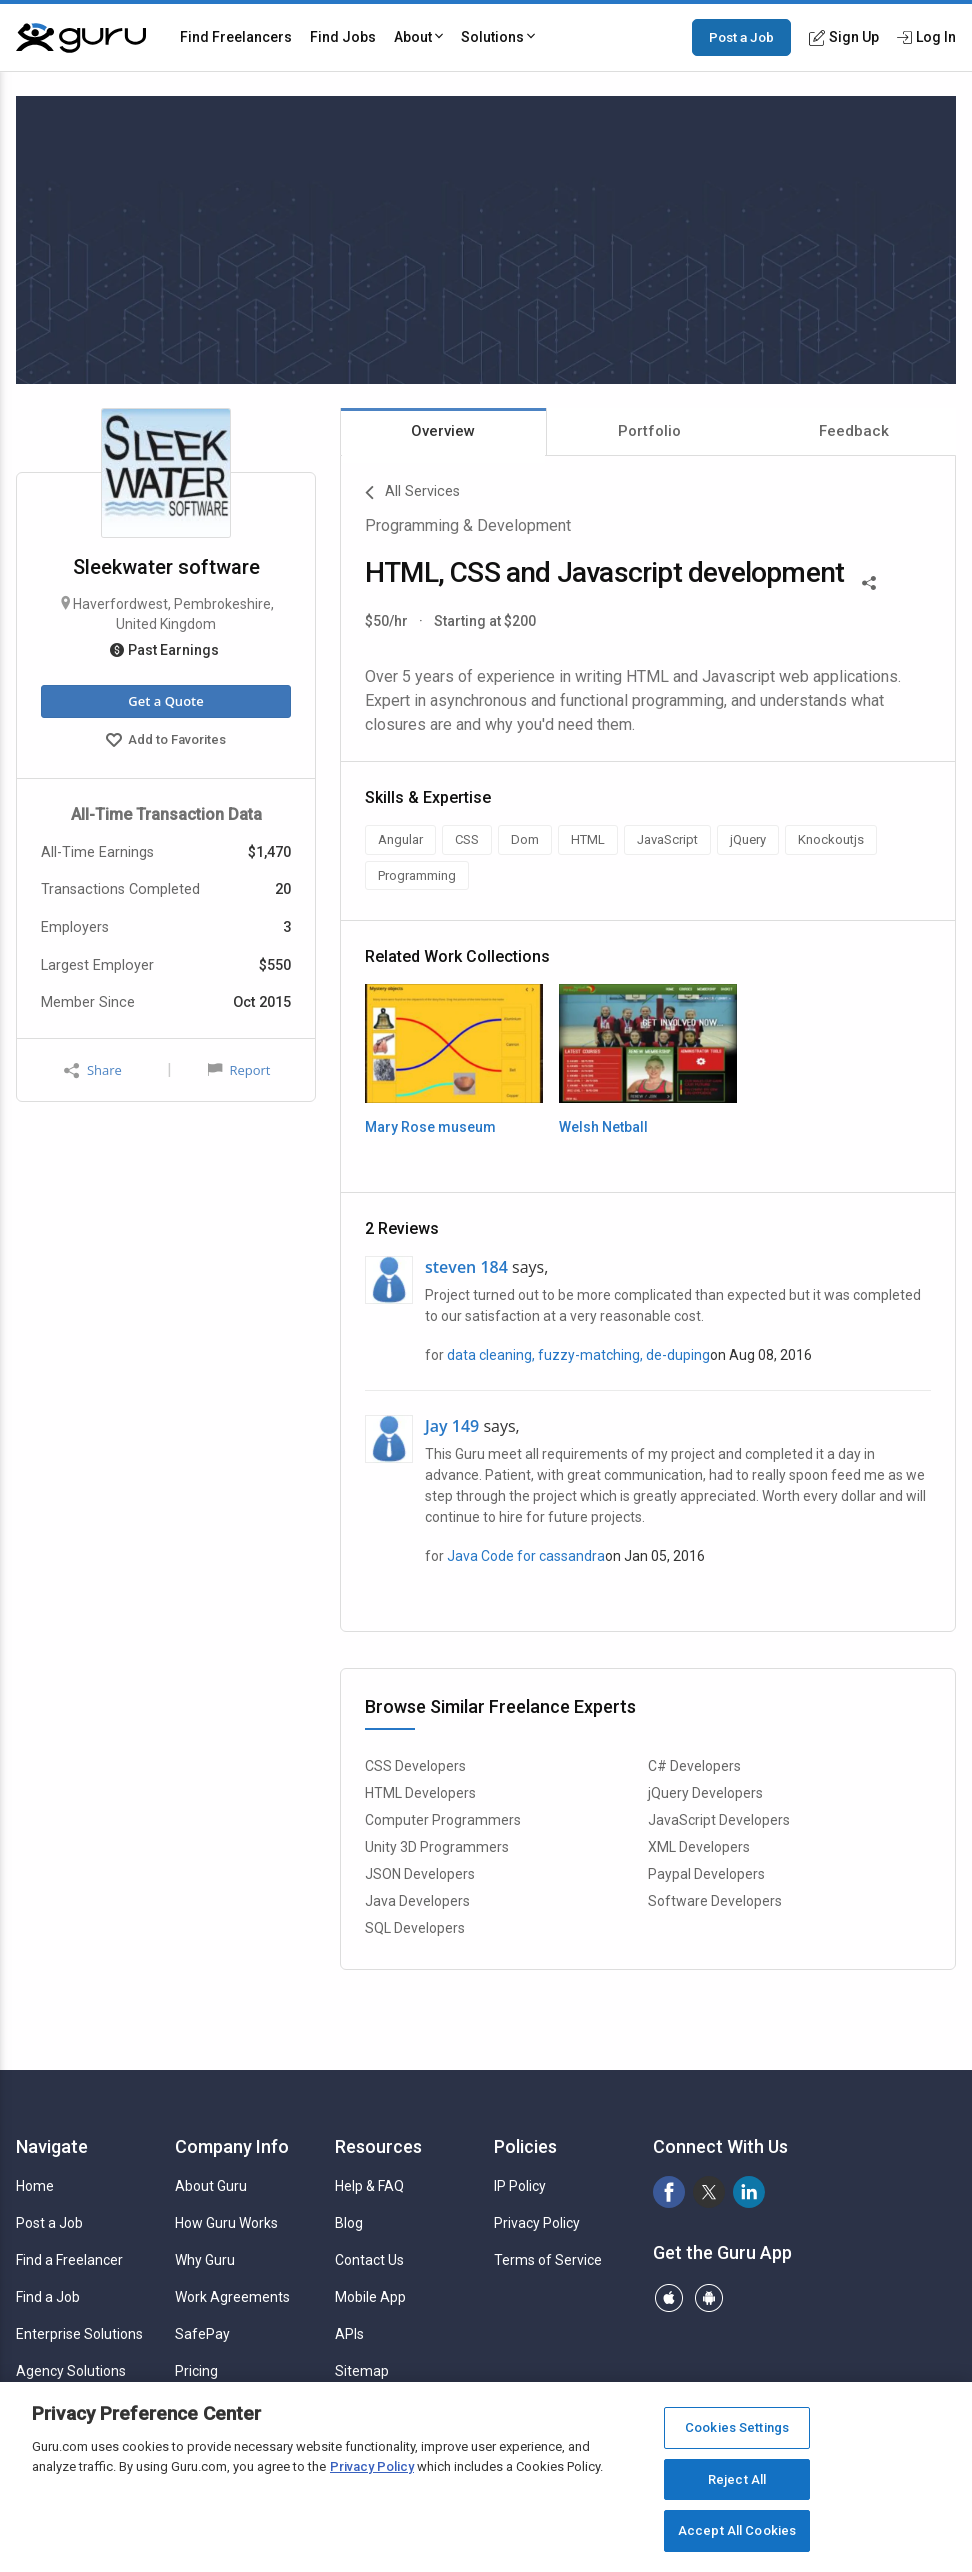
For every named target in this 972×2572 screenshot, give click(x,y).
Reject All (737, 2479)
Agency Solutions (71, 2371)
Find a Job (48, 2297)
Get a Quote (165, 701)
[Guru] (81, 38)
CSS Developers (415, 1766)
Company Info (232, 2146)
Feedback (854, 431)
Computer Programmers (443, 1820)
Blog (349, 2223)
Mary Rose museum (430, 1127)
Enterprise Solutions (79, 2334)
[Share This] (869, 581)
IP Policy (520, 2186)
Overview (443, 431)
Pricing (196, 2371)
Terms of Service (548, 2260)
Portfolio (649, 431)
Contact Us (369, 2260)
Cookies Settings (737, 2427)
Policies (525, 2146)
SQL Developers (415, 1928)
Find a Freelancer (69, 2260)
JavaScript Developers (719, 1820)
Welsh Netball (603, 1127)
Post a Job (741, 37)
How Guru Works (226, 2223)
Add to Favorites (166, 742)
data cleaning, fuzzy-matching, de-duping (578, 1355)
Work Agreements (232, 2297)
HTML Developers (420, 1793)
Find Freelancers (236, 37)
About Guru (211, 2186)
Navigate (52, 2146)
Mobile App (370, 2297)
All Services (412, 493)
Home (35, 2186)
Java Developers (417, 1901)
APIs (349, 2334)
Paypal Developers (706, 1874)
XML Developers (699, 1847)
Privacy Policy (537, 2223)
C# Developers (694, 1766)
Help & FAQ (369, 2186)
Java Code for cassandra (526, 1556)
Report (239, 1070)
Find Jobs (343, 37)
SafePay (202, 2334)
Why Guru (205, 2260)
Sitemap (362, 2371)
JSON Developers (420, 1874)
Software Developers (715, 1901)
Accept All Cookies (737, 2530)
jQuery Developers (705, 1793)
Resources (378, 2146)
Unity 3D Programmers (437, 1847)
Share (93, 1070)
